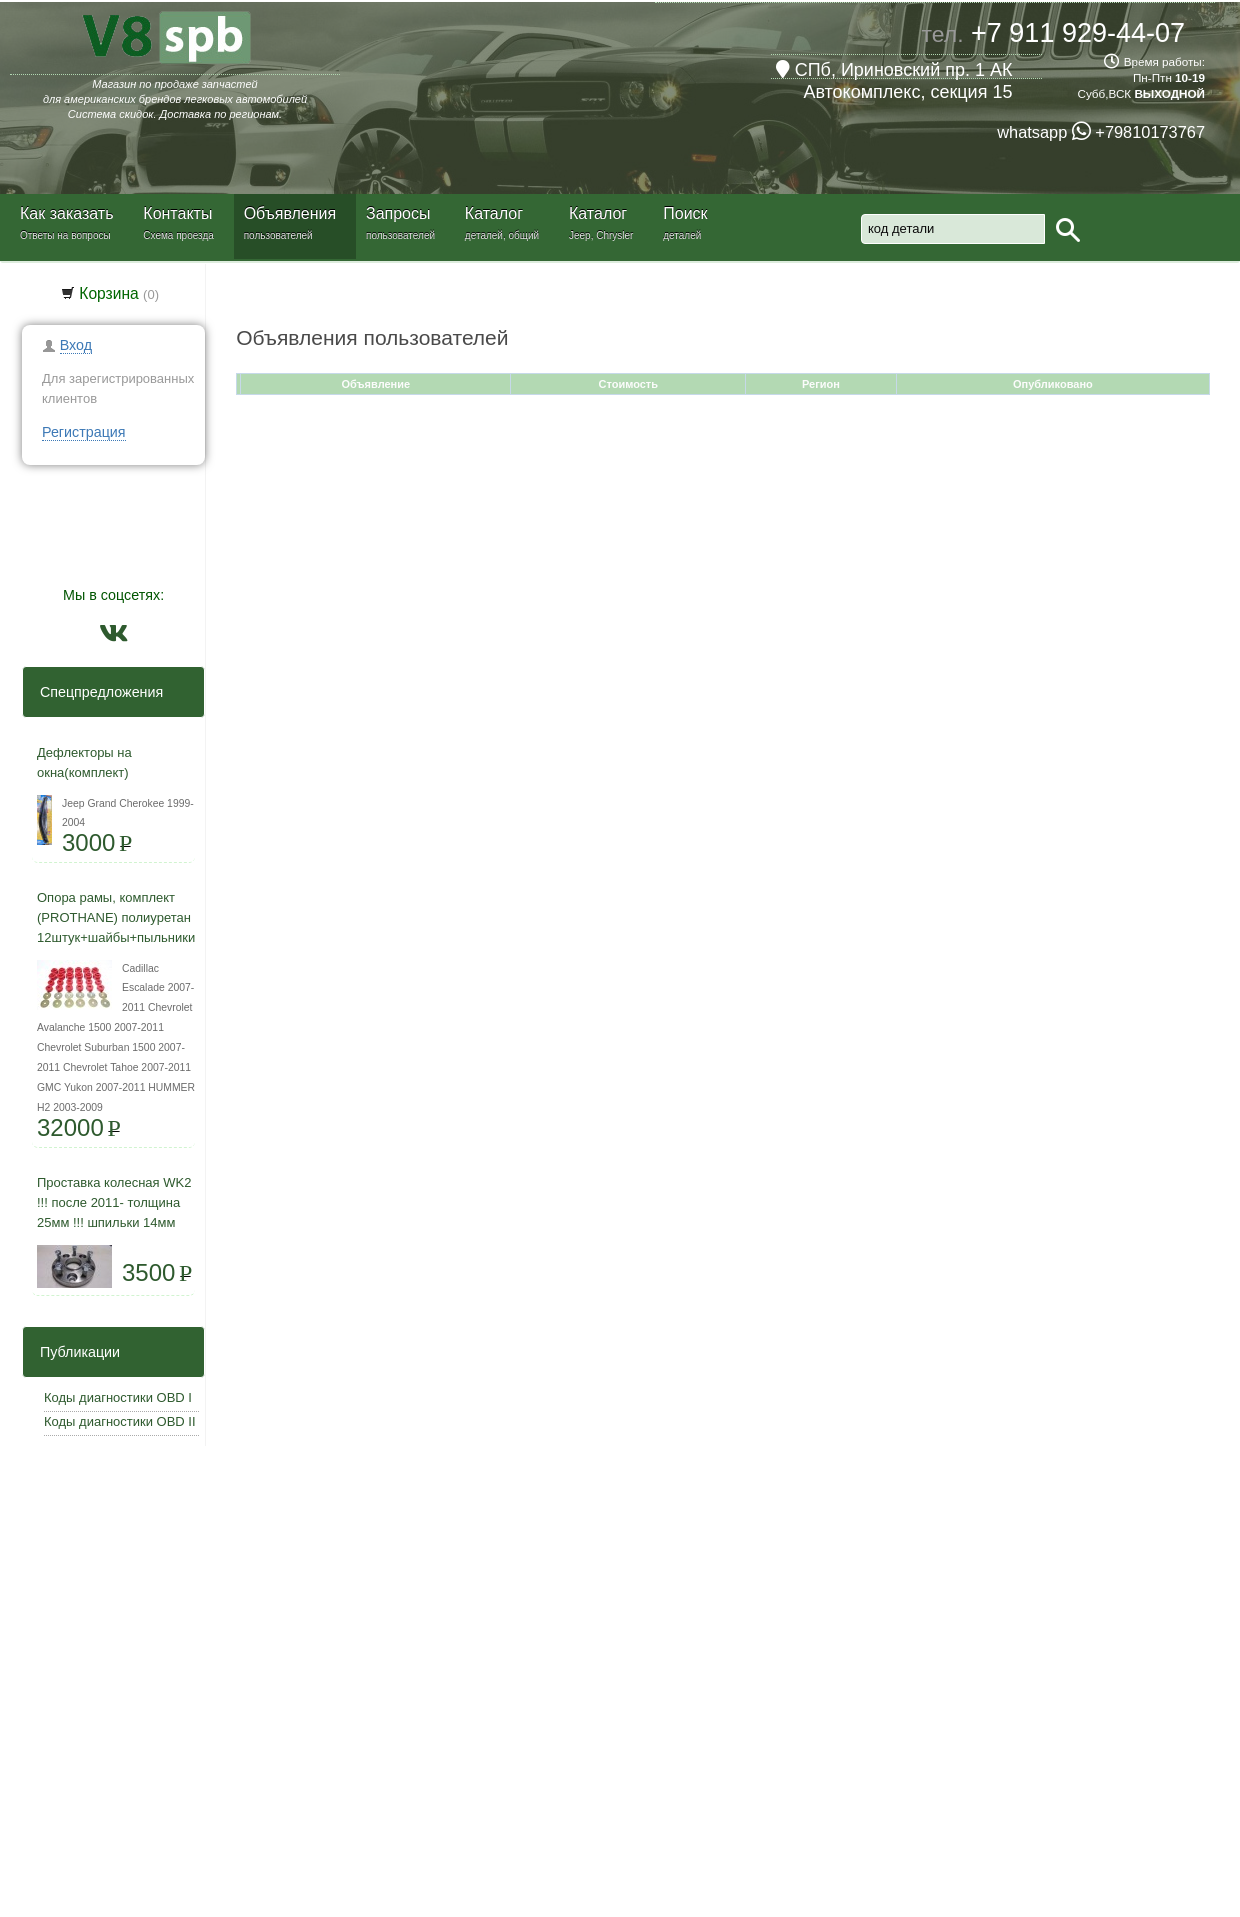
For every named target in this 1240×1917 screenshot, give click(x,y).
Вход (76, 345)
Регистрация (84, 432)
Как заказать (67, 213)
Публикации (74, 1352)
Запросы (398, 213)
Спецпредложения (95, 692)
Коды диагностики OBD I (118, 1397)
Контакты (177, 213)
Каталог (494, 213)
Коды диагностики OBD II (120, 1421)
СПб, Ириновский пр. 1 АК (894, 70)
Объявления (290, 213)
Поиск (685, 213)
